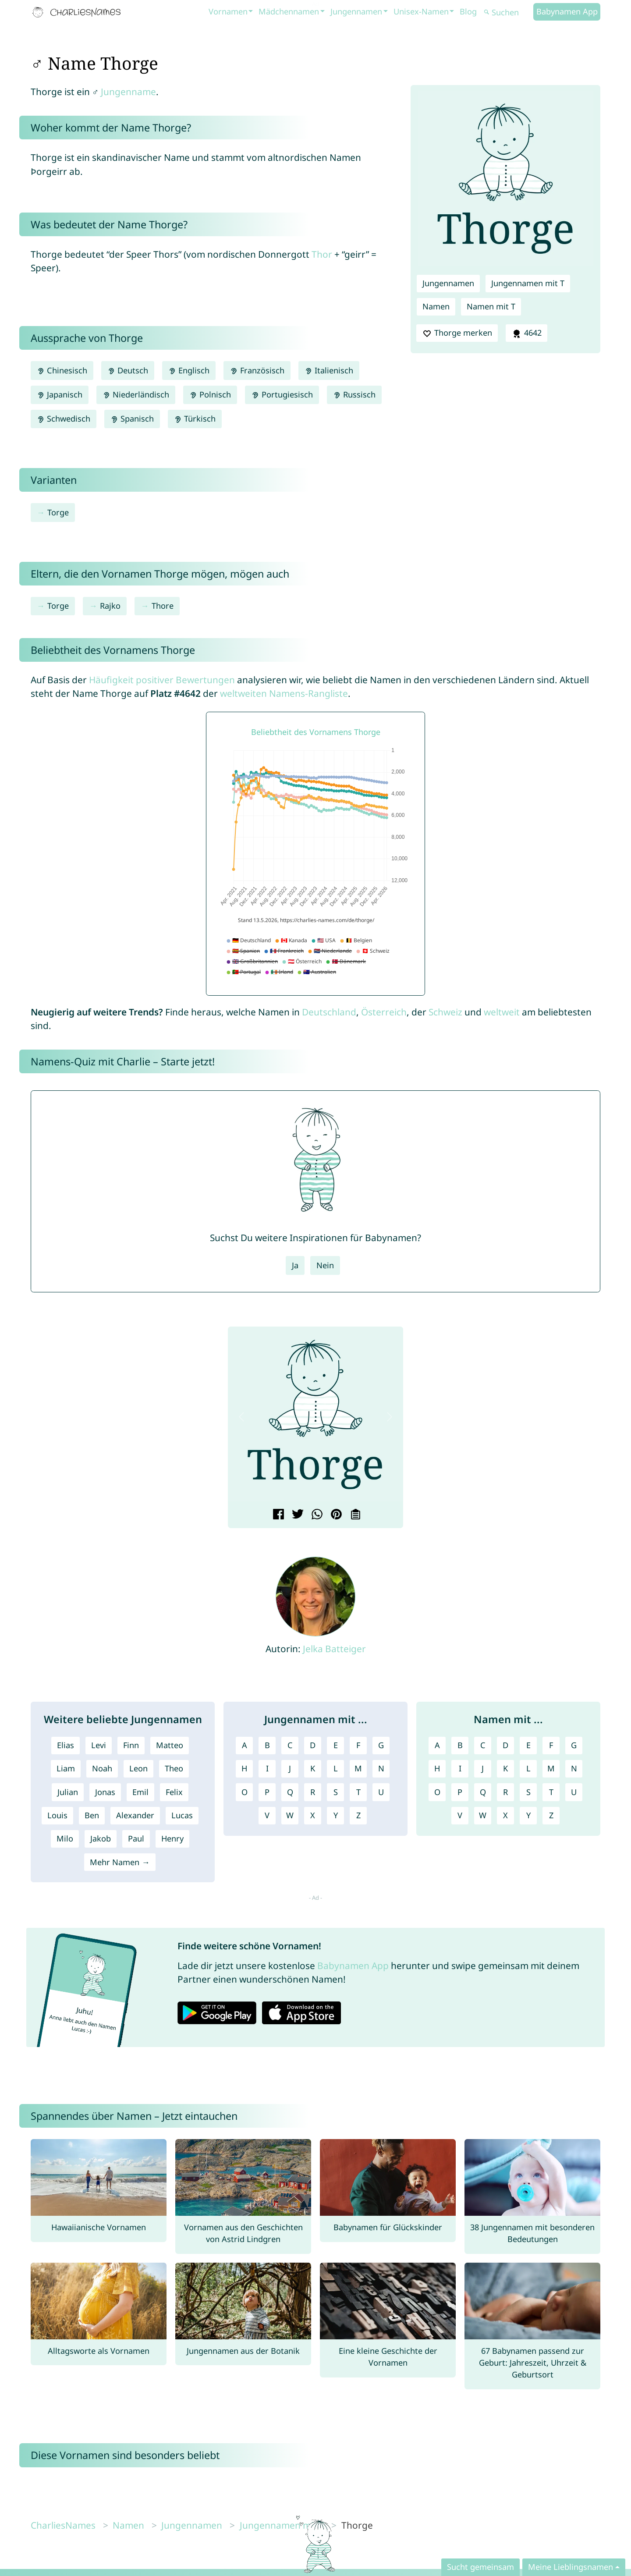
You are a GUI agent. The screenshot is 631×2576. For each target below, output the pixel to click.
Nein (325, 1265)
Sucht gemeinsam (480, 2567)
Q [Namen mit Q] (483, 1792)
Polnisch (210, 394)
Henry (172, 1838)
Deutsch (127, 370)
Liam (66, 1768)
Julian (67, 1792)
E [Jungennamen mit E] (335, 1745)
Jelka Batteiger (334, 1649)
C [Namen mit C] (483, 1745)
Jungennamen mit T (527, 283)
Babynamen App (567, 11)
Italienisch (329, 370)
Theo (174, 1768)
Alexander (135, 1815)
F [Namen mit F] (551, 1745)
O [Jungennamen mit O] (244, 1792)
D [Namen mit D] (505, 1745)
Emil (140, 1792)
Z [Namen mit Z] (551, 1815)
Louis (57, 1815)
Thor (322, 254)
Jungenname (128, 91)
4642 (526, 333)
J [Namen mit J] (483, 1768)
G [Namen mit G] (574, 1745)
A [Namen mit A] (437, 1745)
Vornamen (228, 11)
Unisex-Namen (421, 11)
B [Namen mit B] (460, 1745)
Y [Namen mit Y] (528, 1815)
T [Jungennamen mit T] (358, 1792)
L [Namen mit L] (528, 1768)
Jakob (100, 1838)
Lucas (182, 1815)
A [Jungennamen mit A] (244, 1745)
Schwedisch (63, 418)
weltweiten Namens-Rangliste (284, 693)
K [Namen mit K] (505, 1768)
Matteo (169, 1745)
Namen (436, 306)
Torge (58, 512)
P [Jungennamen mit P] (267, 1792)
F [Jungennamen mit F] (358, 1745)
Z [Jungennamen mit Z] (358, 1815)
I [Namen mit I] (460, 1768)
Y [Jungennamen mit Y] (335, 1815)
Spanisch (132, 418)
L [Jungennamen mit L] (335, 1768)
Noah (102, 1768)
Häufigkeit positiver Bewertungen (162, 680)
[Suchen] (507, 12)
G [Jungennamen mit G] (381, 1745)
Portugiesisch (281, 394)
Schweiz (445, 1012)
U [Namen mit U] (574, 1792)
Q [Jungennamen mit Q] (290, 1792)
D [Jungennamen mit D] (313, 1745)
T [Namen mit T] (551, 1792)
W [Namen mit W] (482, 1815)
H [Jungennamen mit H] (244, 1768)
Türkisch (195, 418)
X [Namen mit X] (505, 1815)
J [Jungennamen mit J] (290, 1768)
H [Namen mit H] (437, 1768)
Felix (174, 1792)
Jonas (105, 1792)
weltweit (502, 1012)
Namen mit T (491, 306)
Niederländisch (136, 394)
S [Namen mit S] (528, 1792)
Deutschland (329, 1012)
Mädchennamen (289, 11)
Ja (295, 1265)
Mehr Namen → (119, 1862)
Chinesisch (62, 370)
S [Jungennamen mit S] (335, 1792)
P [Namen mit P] (459, 1792)
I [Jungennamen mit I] (267, 1768)
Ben (92, 1815)
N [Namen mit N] (574, 1768)
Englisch (188, 370)
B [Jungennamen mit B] (267, 1745)
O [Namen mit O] (437, 1792)
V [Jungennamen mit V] (267, 1815)
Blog (468, 11)
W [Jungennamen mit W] (290, 1815)
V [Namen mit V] (459, 1815)
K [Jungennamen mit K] (312, 1768)
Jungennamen (356, 11)
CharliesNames (63, 2525)
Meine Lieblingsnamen (570, 2567)
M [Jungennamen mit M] (358, 1768)
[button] (241, 1417)
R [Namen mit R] (505, 1792)
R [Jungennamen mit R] (312, 1792)
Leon (138, 1768)
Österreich (384, 1012)
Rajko (110, 605)
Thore (163, 605)
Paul (136, 1838)
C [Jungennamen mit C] (290, 1745)
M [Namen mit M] (551, 1768)
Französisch (257, 370)
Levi (98, 1745)
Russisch (354, 394)
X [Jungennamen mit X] (312, 1815)
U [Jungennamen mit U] (381, 1792)
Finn (131, 1745)
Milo (65, 1838)
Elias (65, 1745)
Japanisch (59, 394)
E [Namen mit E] (528, 1745)
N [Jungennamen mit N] (381, 1768)
